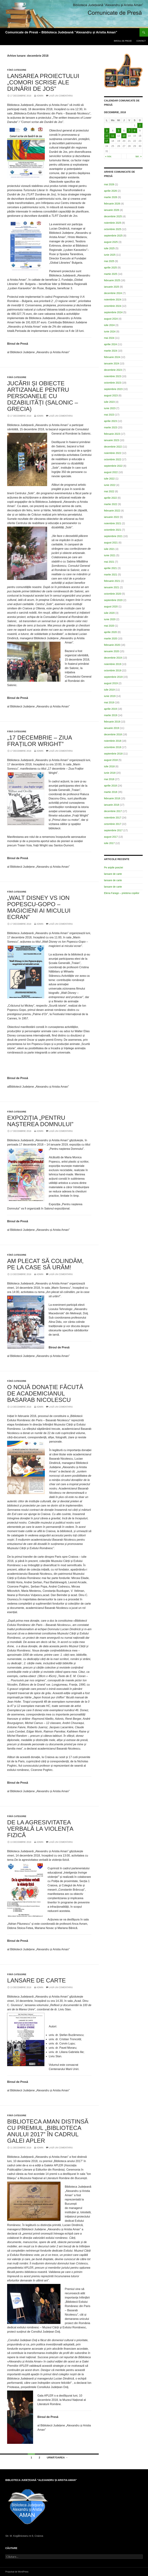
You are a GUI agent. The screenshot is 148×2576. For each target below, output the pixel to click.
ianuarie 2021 (111, 587)
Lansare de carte (36, 1980)
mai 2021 (109, 561)
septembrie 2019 (113, 676)
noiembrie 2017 (112, 817)
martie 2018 (110, 792)
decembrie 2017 (113, 811)
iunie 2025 (110, 254)
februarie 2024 (112, 357)
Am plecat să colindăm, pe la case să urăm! (45, 1264)
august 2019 (111, 683)
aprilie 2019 (110, 708)
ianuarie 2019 (111, 728)
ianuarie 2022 (111, 517)
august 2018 (111, 760)
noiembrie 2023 (112, 376)
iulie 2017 (109, 843)
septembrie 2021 (113, 536)
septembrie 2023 (113, 389)
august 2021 (111, 542)
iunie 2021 (110, 555)
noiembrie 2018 (112, 740)
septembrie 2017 (113, 830)
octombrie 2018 (112, 747)
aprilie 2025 (110, 267)
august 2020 (111, 606)
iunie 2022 (110, 485)
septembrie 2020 (113, 600)
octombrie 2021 (112, 529)
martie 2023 (110, 427)
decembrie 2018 (113, 734)
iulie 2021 (109, 549)
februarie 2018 (112, 798)
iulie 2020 (109, 612)
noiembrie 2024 (112, 299)
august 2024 (111, 318)
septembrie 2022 (113, 465)
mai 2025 (109, 261)
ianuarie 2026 (111, 210)
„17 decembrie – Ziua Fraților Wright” (39, 740)
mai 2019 (109, 702)
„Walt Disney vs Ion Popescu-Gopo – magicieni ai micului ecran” (38, 907)
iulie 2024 (109, 325)
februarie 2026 (112, 203)
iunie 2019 (110, 696)
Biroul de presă (122, 41)
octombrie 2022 (112, 459)
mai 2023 (109, 414)
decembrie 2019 (113, 657)
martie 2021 (110, 574)
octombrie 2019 (112, 670)
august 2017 (111, 836)
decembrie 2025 (113, 216)
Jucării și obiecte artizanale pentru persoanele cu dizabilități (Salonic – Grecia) (42, 396)
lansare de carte (113, 873)
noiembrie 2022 (112, 453)
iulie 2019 (109, 689)
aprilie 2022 (110, 497)
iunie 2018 (110, 772)
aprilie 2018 (110, 785)
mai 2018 (109, 779)
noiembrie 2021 (112, 523)
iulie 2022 (109, 478)
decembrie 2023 (113, 369)
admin (39, 96)
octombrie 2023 (112, 382)
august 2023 (111, 395)
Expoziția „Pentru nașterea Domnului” (40, 1120)
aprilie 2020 (110, 632)
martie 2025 (110, 274)
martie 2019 (110, 715)
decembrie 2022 (113, 446)
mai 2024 (109, 337)
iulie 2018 (109, 766)
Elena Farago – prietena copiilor (121, 893)
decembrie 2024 (113, 293)
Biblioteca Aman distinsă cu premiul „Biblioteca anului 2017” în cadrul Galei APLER (47, 2131)
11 (112, 135)
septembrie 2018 (113, 753)
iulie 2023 (109, 401)
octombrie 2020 (112, 593)
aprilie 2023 (110, 421)
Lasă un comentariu (61, 96)
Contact (141, 41)
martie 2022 (110, 504)
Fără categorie (16, 70)
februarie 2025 (112, 280)
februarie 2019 (112, 721)
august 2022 (111, 472)
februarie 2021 (112, 581)
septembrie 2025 (113, 235)
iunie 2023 (110, 408)
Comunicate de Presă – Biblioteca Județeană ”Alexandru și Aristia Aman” (61, 32)
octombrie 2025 (112, 229)
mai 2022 (109, 491)
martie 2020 (110, 638)
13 (124, 135)
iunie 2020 (110, 619)
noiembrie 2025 (112, 222)
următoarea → (57, 2457)
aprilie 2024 (110, 344)
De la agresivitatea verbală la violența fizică (40, 1828)
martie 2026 (110, 197)
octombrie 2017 (112, 824)
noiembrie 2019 (112, 664)
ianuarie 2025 (111, 286)
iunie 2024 (110, 331)
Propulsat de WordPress (16, 2571)
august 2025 (111, 242)
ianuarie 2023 (111, 440)
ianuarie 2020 (111, 651)
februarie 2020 (112, 644)
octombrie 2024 (112, 306)
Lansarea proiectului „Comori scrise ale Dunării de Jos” (43, 82)
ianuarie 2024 (111, 363)
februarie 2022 (112, 510)
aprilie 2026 (110, 190)
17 (106, 140)
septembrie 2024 (113, 312)
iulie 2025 (109, 248)
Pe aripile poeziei (113, 867)
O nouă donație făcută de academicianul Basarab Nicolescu (45, 1393)
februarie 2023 (112, 433)
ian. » (139, 156)
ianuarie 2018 (111, 804)
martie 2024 (110, 350)
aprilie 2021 (110, 568)
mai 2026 (109, 184)
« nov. (108, 156)
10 (106, 135)
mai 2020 (109, 625)
